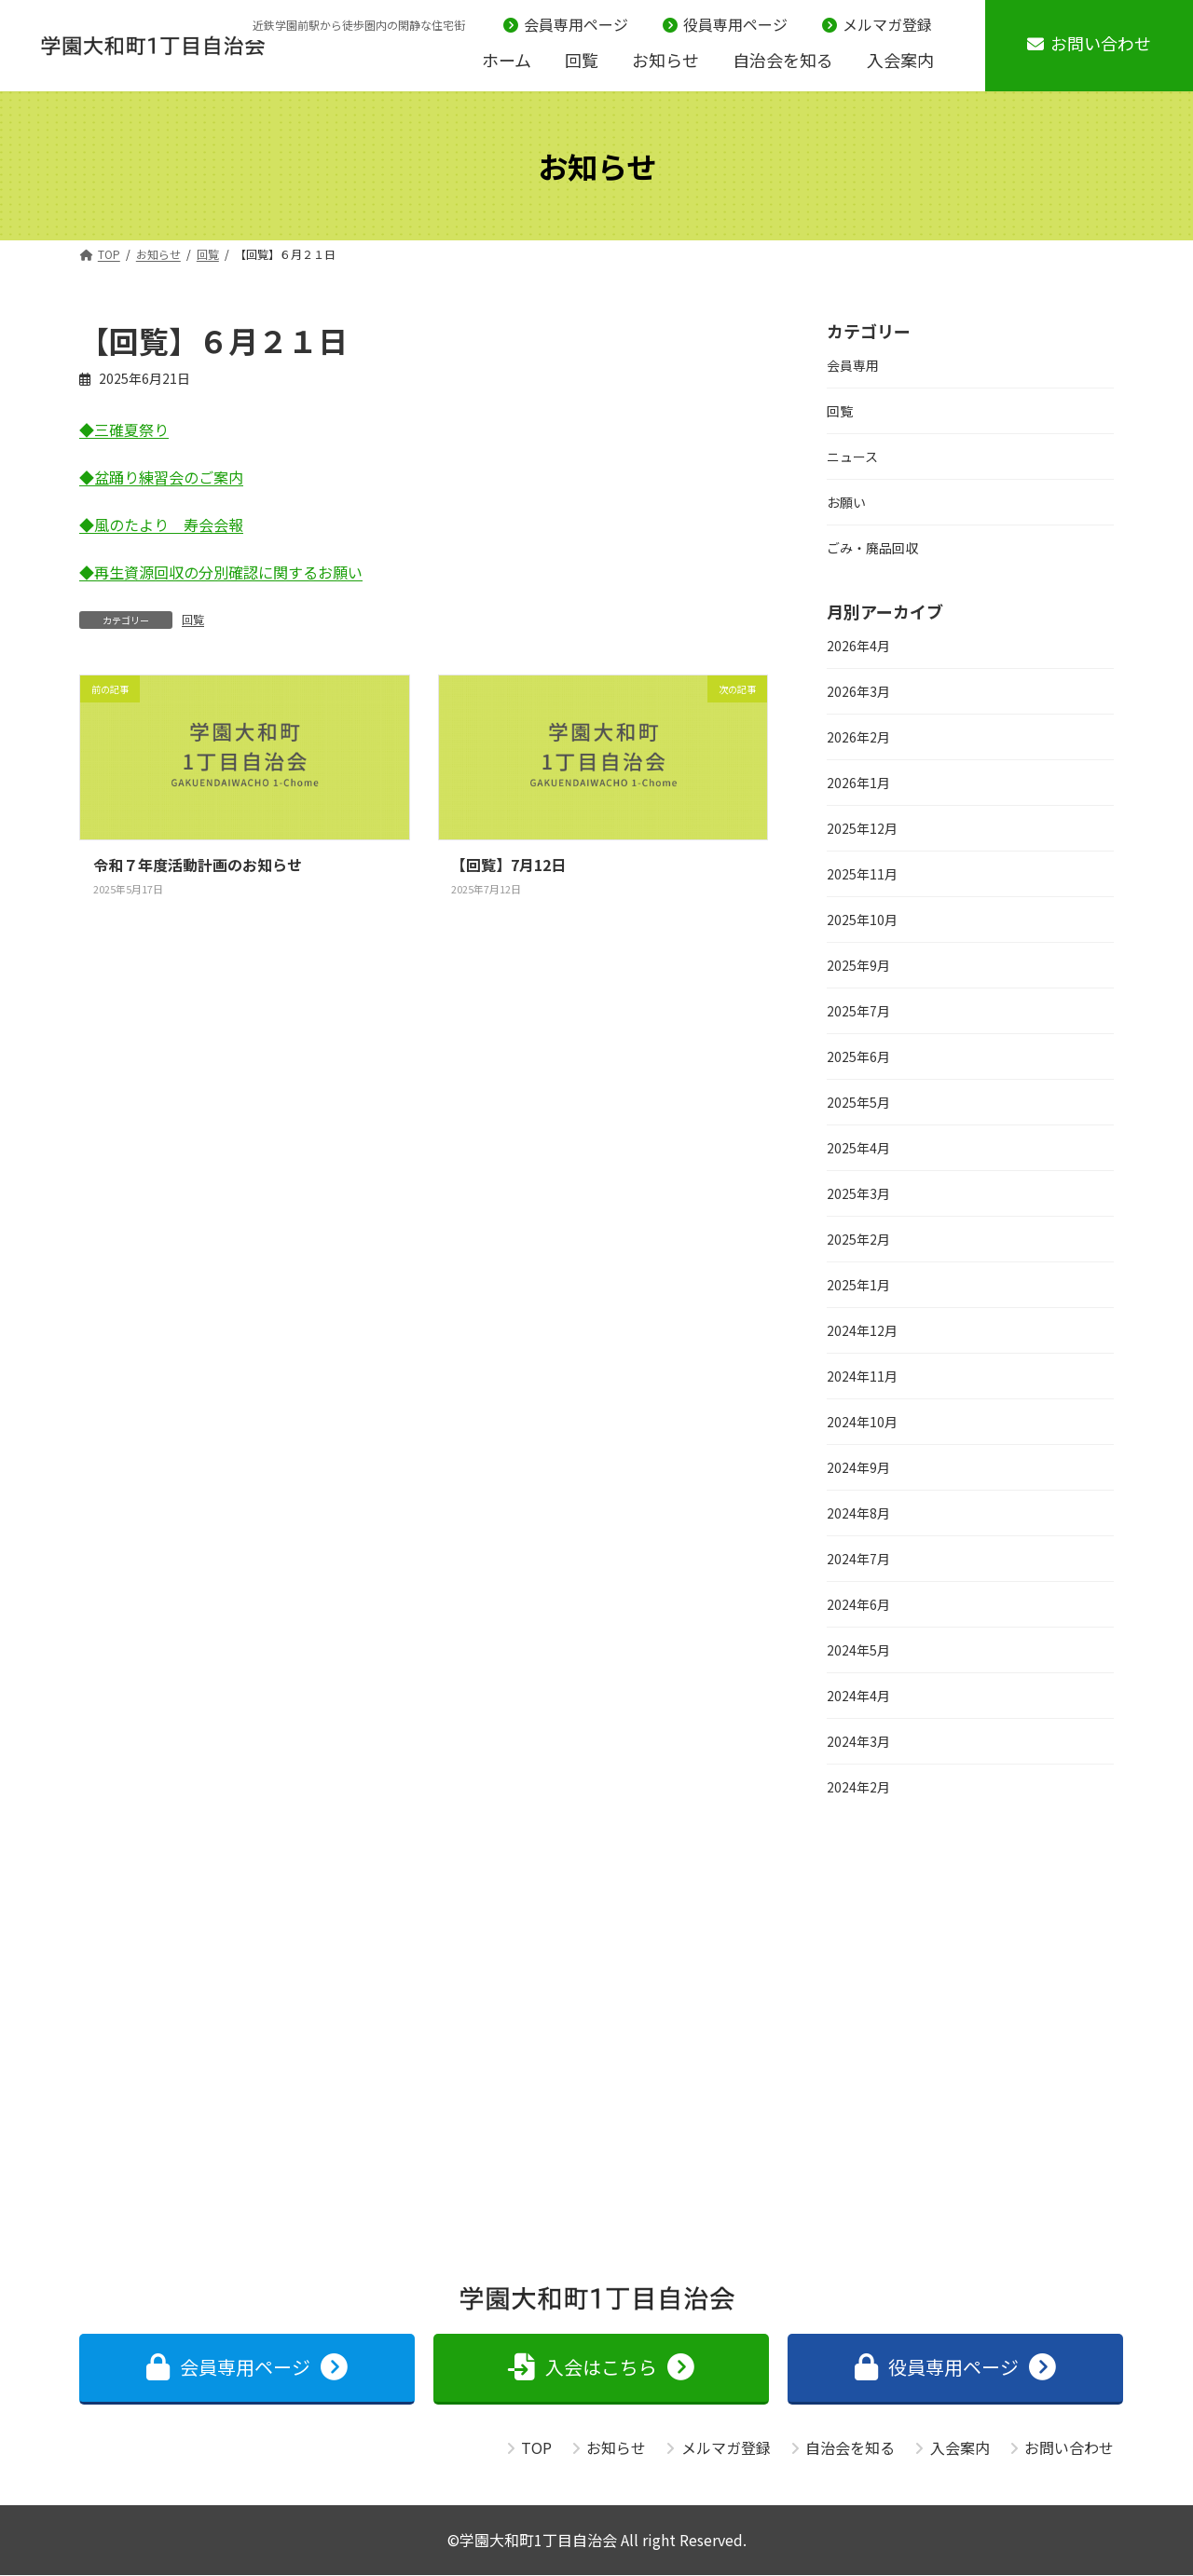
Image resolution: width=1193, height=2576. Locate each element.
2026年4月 (858, 645)
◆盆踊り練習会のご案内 (161, 477)
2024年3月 (858, 1741)
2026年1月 (858, 782)
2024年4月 (858, 1695)
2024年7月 (858, 1558)
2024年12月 (862, 1330)
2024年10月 (862, 1421)
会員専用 (853, 365)
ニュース (852, 456)
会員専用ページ (565, 25)
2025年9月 (858, 965)
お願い (846, 502)
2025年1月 (858, 1284)
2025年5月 (858, 1102)
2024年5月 (858, 1650)
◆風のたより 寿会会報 (161, 524)
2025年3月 (858, 1193)
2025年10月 (862, 919)
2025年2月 (858, 1239)
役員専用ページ (725, 25)
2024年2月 (858, 1787)
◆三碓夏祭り (124, 429)
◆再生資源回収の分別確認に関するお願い (221, 572)
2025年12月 (862, 828)
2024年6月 (858, 1604)
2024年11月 (862, 1376)
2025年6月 (858, 1056)
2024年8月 (858, 1513)
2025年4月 (858, 1147)
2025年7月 (858, 1011)
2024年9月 (858, 1467)
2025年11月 (862, 874)
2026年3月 (858, 691)
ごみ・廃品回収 (872, 547)
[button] (247, 2369)
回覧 (193, 619)
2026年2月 (858, 737)
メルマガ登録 (877, 25)
